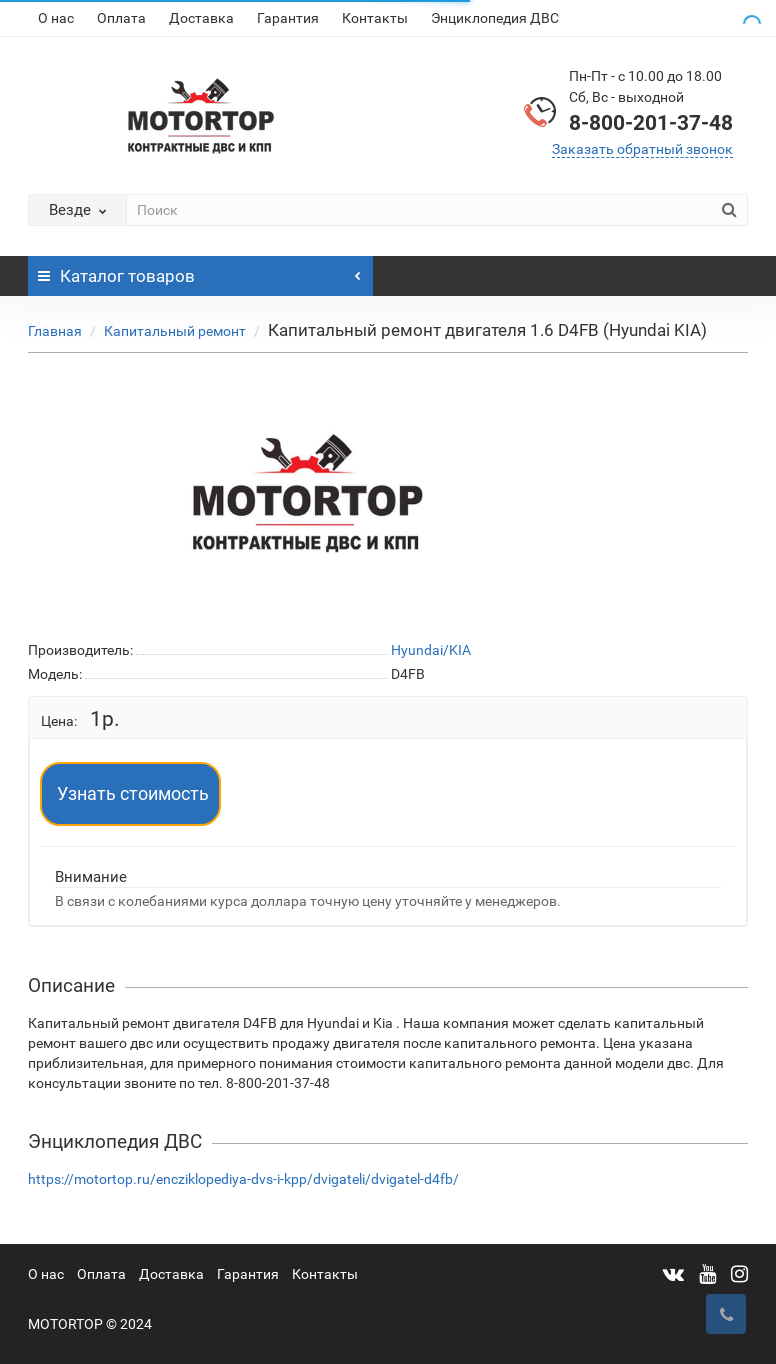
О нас (56, 18)
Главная (55, 331)
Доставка (201, 18)
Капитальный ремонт (175, 331)
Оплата (121, 18)
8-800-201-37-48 (651, 123)
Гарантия (288, 18)
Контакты (375, 18)
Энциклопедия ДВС (495, 18)
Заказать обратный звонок (642, 149)
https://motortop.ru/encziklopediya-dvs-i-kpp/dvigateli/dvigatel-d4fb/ (243, 1179)
